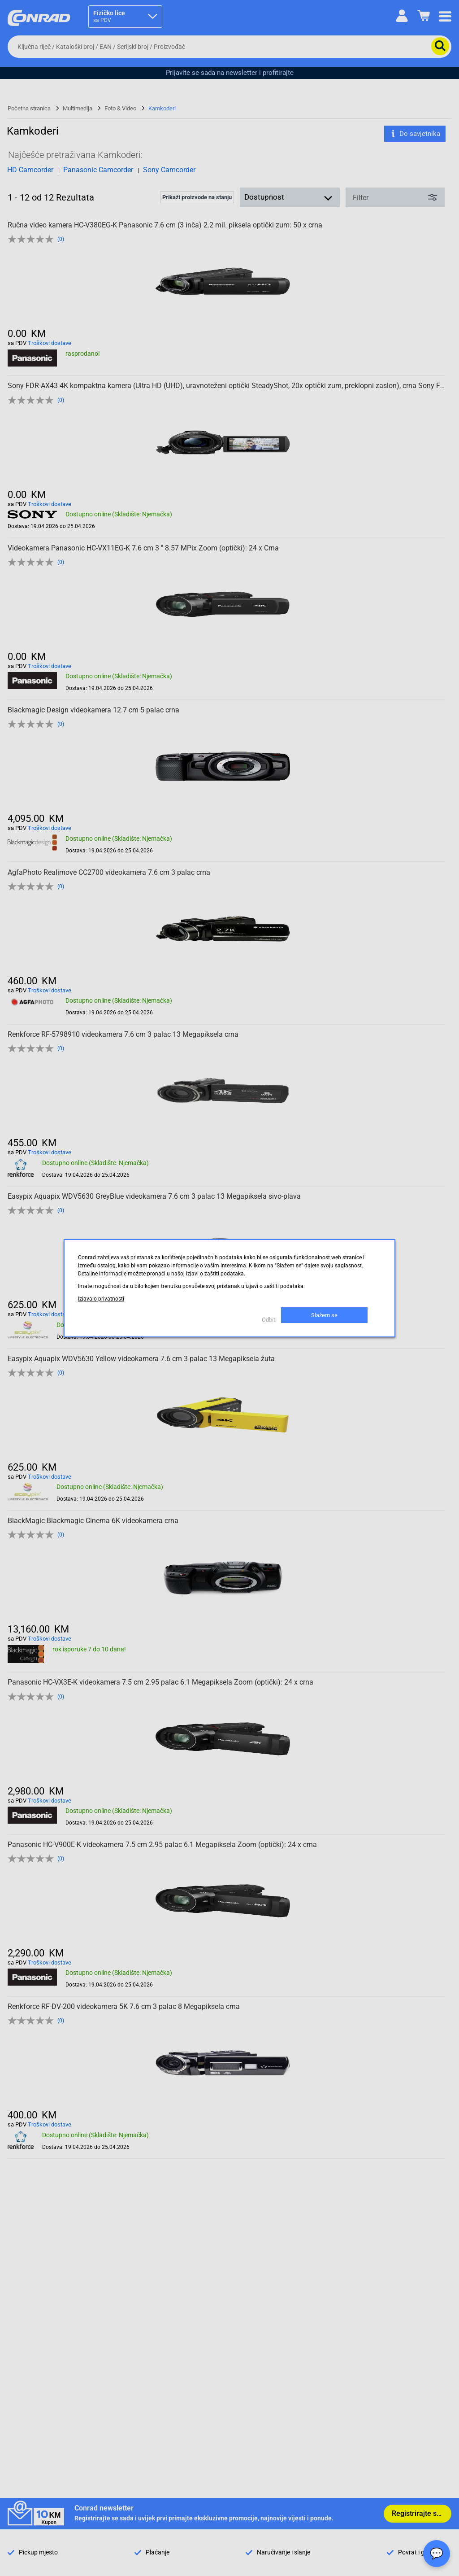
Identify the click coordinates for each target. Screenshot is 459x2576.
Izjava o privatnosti (101, 1299)
